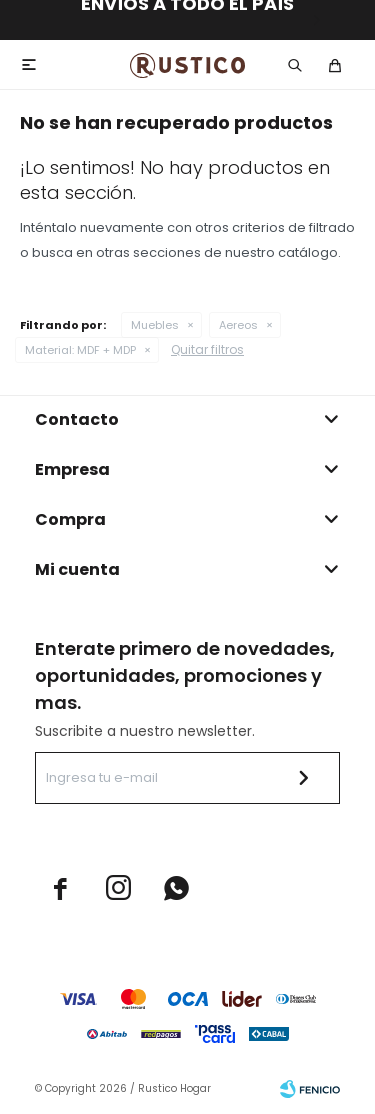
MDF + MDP (80, 350)
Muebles (155, 325)
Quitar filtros (207, 349)
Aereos (238, 325)
